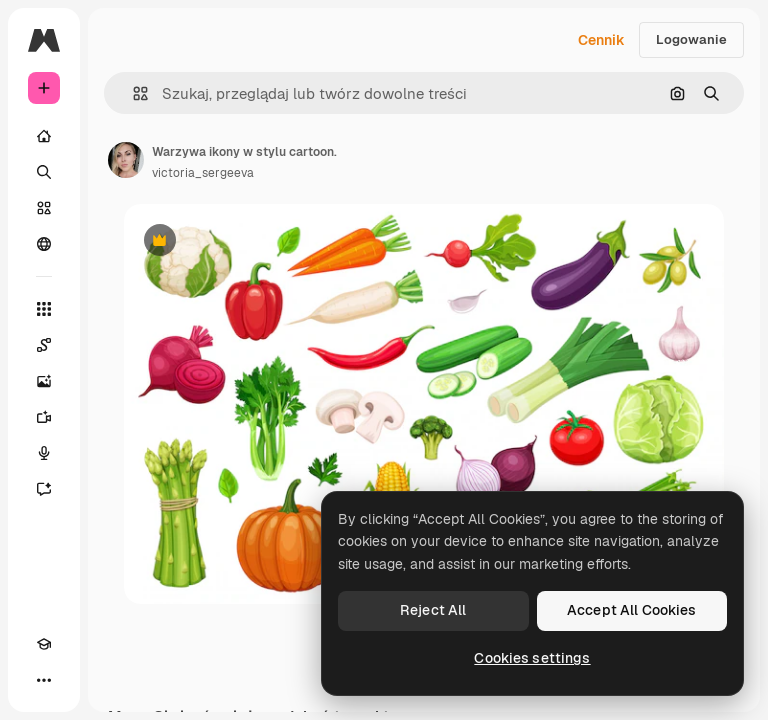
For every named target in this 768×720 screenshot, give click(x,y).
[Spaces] (44, 345)
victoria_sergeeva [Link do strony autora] (203, 173)
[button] (132, 93)
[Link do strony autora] (126, 160)
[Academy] (44, 644)
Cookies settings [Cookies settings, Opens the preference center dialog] (532, 658)
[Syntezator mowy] (44, 453)
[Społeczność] (44, 244)
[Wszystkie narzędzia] (44, 309)
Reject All (433, 610)
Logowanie (691, 39)
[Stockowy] (44, 208)
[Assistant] (44, 489)
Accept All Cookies (632, 610)
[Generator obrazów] (44, 381)
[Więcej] (44, 680)
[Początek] (44, 136)
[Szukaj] (44, 172)
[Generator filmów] (44, 417)
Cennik (601, 40)
